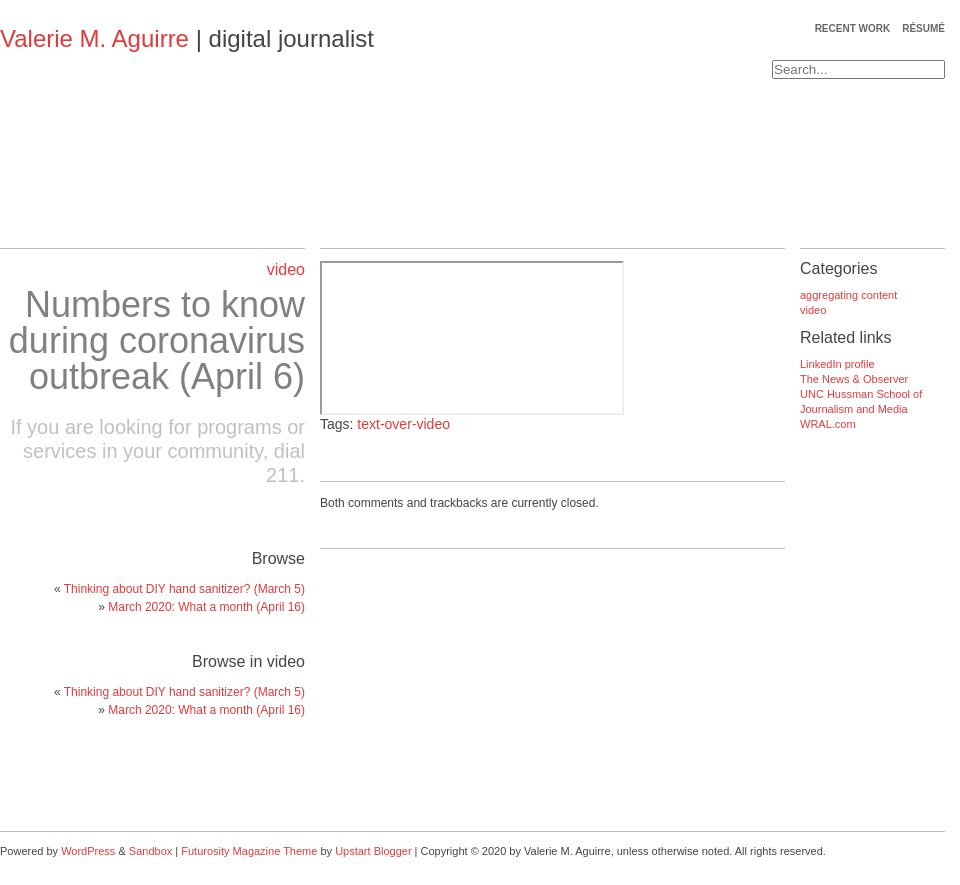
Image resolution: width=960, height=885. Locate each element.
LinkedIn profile (837, 364)
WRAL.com (828, 424)
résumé (923, 28)
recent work (853, 28)
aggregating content (848, 295)
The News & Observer (854, 379)
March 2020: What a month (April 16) (206, 607)
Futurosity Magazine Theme (249, 851)
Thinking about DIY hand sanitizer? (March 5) (184, 589)
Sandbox (150, 851)
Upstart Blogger (373, 851)
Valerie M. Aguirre (94, 38)
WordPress (88, 851)
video (286, 269)
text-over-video (403, 424)
